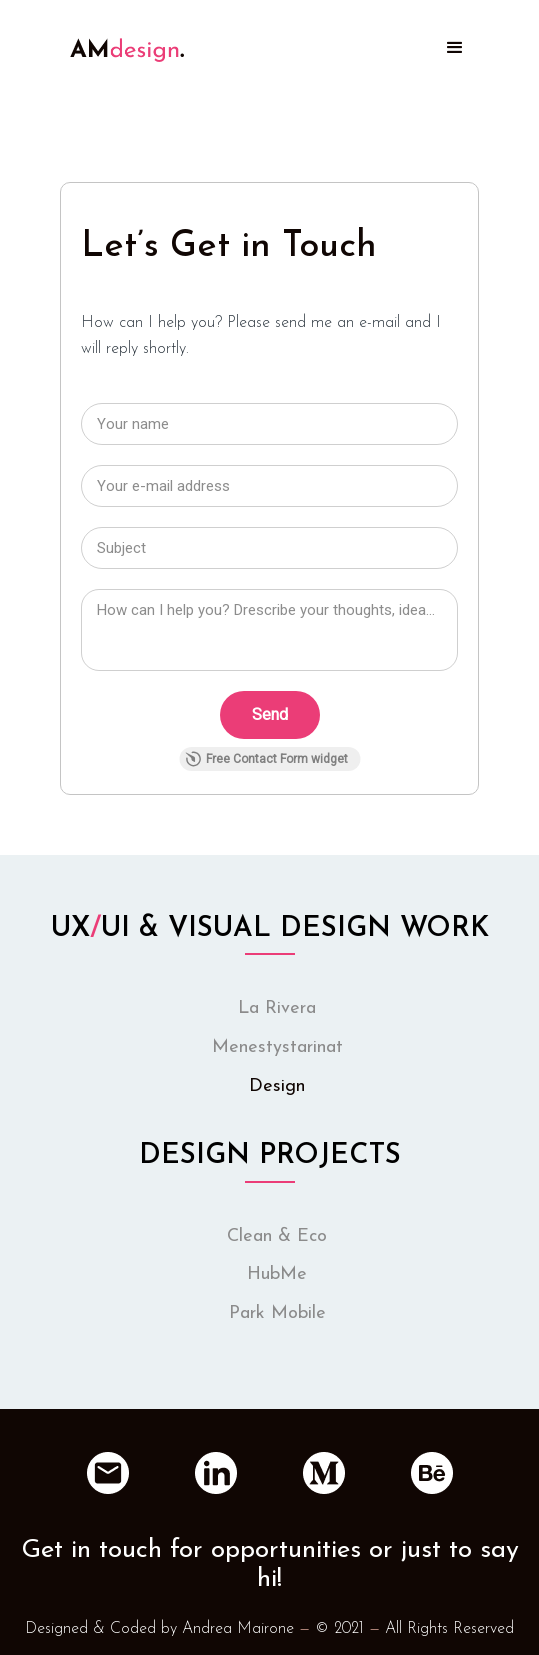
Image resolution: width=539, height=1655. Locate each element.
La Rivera (277, 1008)
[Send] (270, 715)
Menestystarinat (277, 1047)
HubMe (277, 1274)
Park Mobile (277, 1313)
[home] (122, 31)
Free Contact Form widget (266, 759)
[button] (455, 48)
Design (277, 1086)
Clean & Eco (277, 1236)
